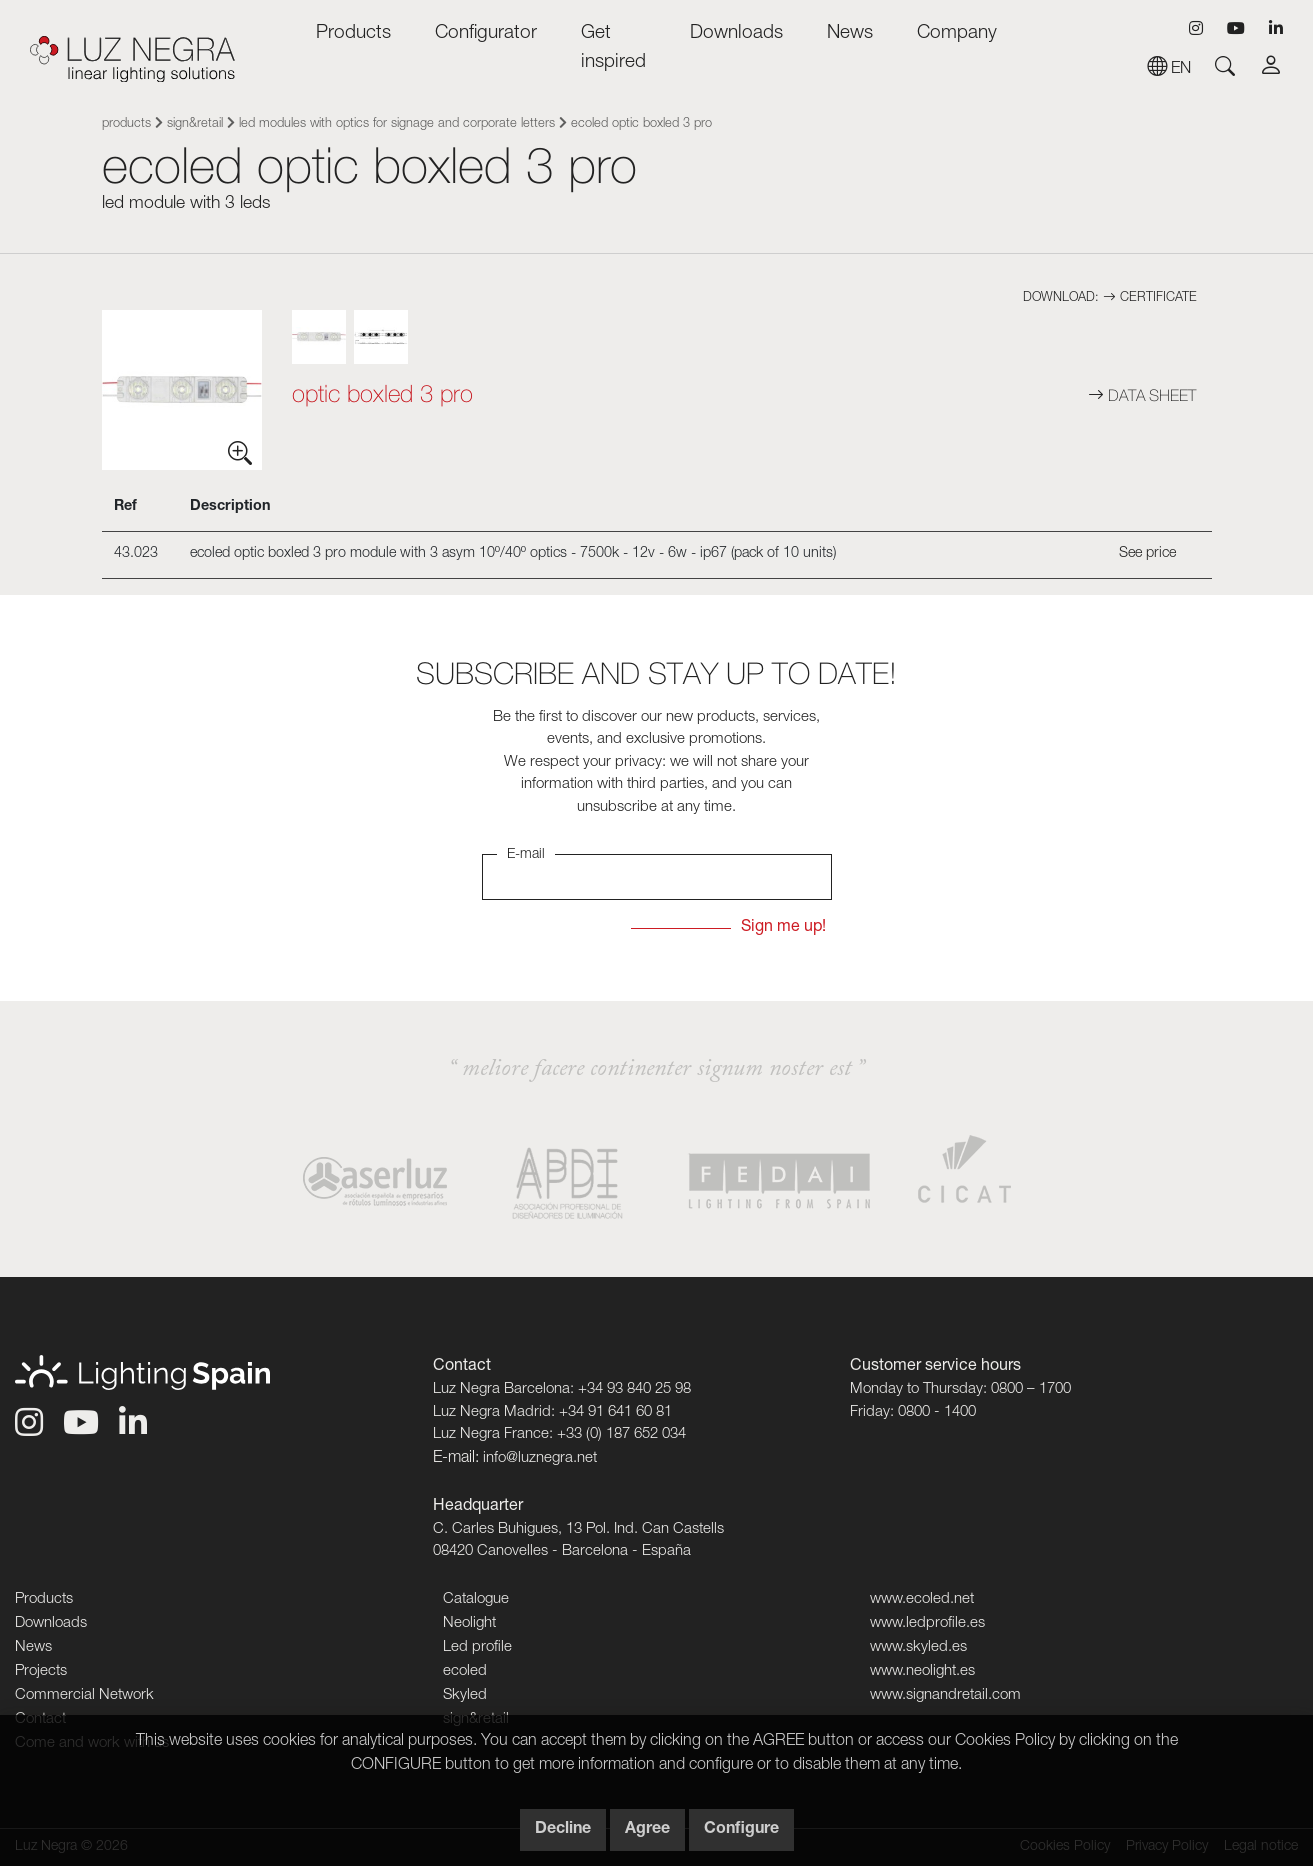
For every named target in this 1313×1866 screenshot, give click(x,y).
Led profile (477, 1647)
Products (353, 33)
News (850, 33)
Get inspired (613, 48)
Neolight (469, 1623)
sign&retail (195, 124)
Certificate (1150, 298)
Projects (41, 1671)
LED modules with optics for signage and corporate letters (397, 124)
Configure (741, 1830)
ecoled (465, 1671)
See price (1147, 554)
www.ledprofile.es (927, 1623)
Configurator (486, 33)
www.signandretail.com (945, 1695)
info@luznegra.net (540, 1458)
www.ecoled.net (922, 1599)
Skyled (465, 1695)
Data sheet (1142, 394)
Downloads (736, 33)
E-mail (526, 855)
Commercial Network (84, 1695)
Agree (647, 1830)
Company (957, 33)
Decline (563, 1830)
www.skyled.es (918, 1647)
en (1169, 70)
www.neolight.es (922, 1671)
